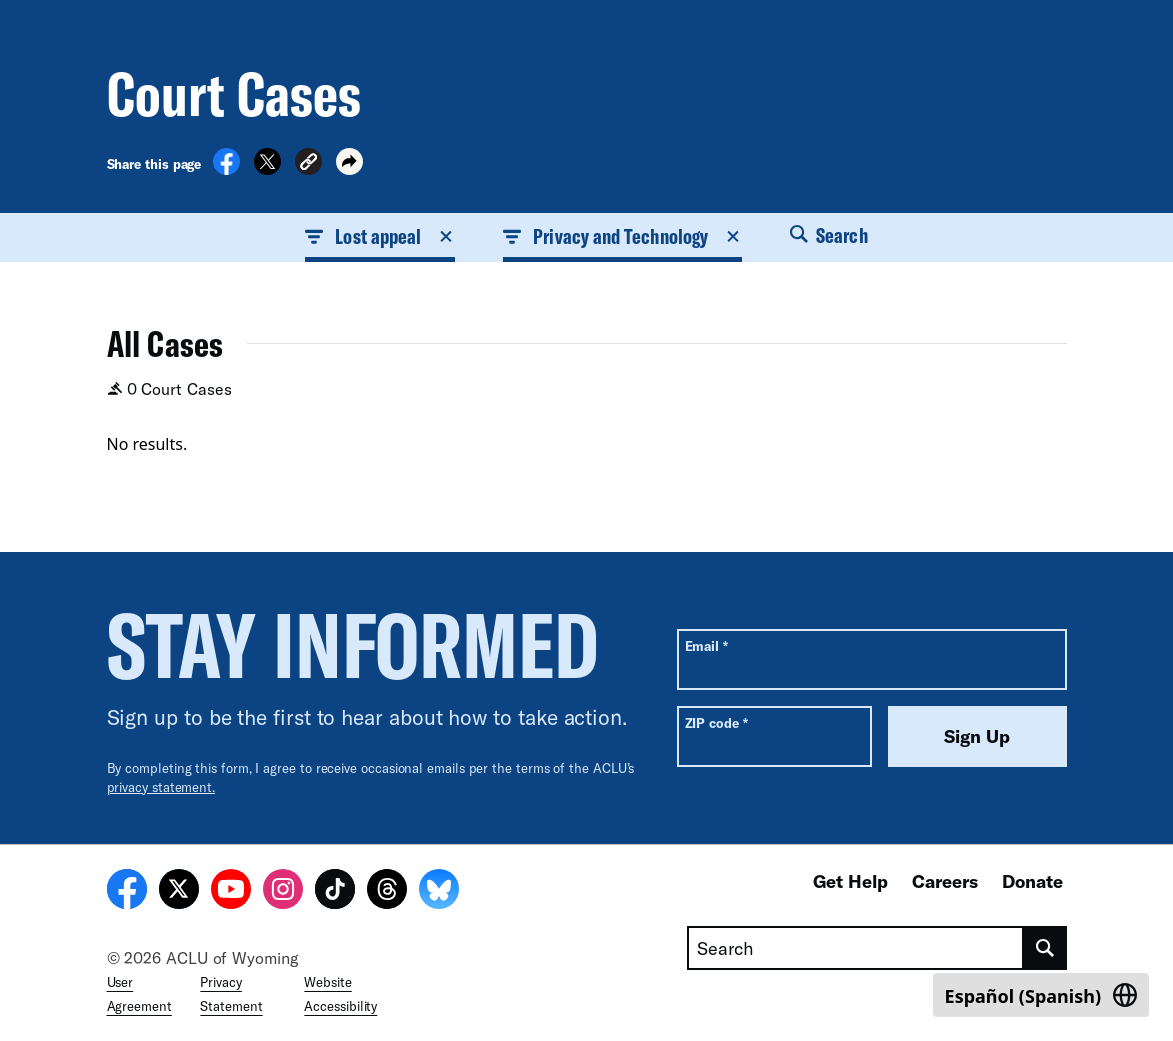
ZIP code (716, 722)
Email (706, 645)
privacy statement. (161, 787)
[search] (1045, 948)
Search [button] (829, 235)
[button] (308, 164)
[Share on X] (267, 169)
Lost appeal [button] (380, 236)
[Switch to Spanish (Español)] (1041, 995)
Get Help (850, 881)
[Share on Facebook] (226, 169)
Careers (945, 881)
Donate (1032, 881)
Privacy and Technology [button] (622, 236)
